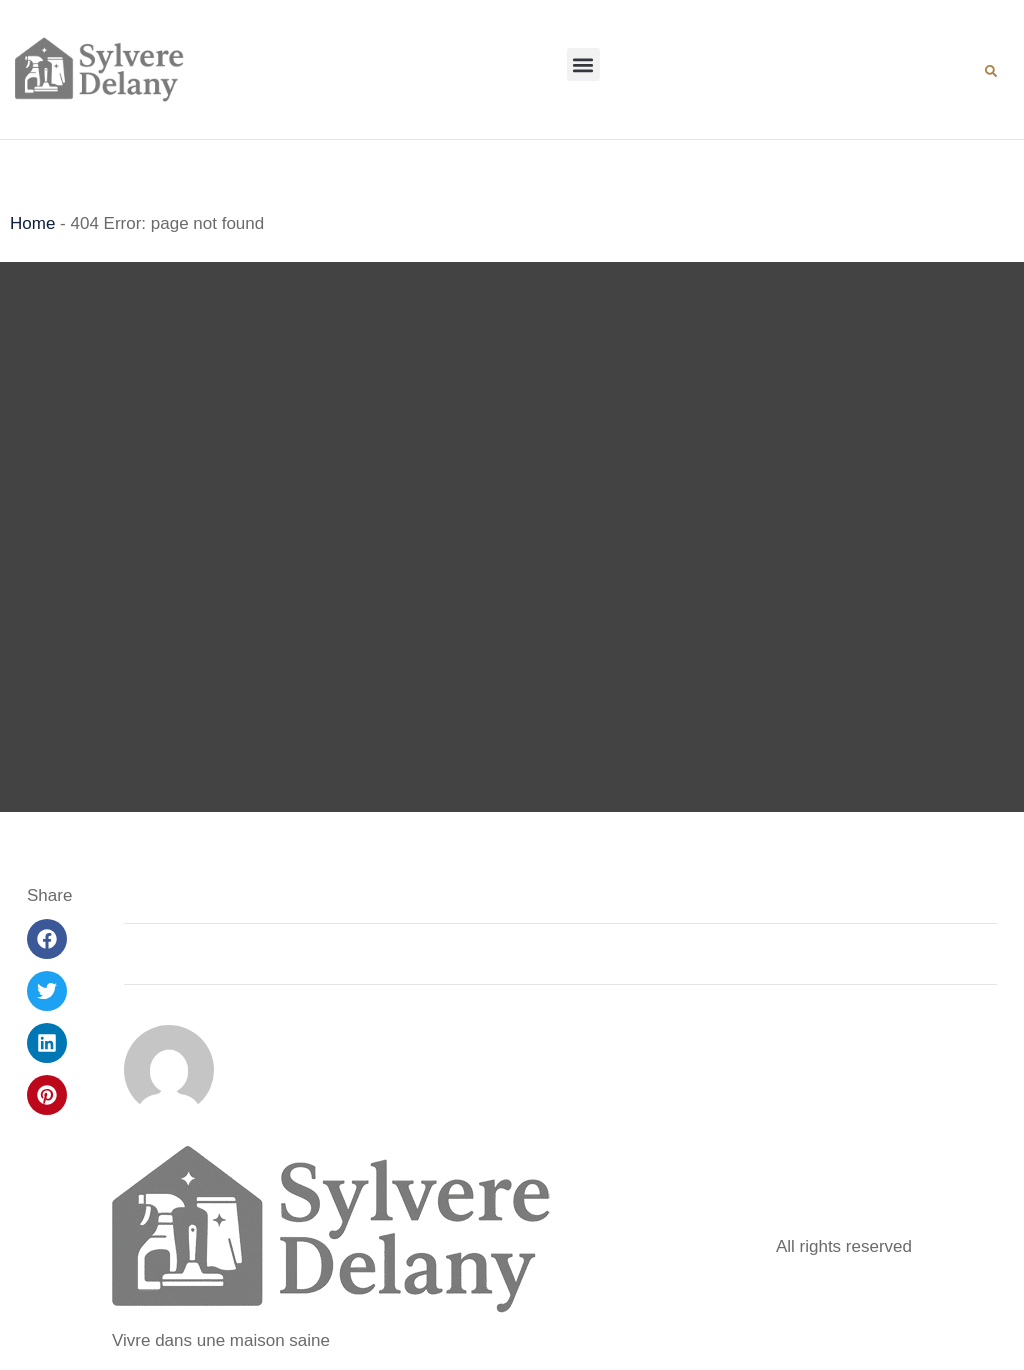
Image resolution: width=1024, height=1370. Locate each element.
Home (32, 223)
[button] (583, 64)
